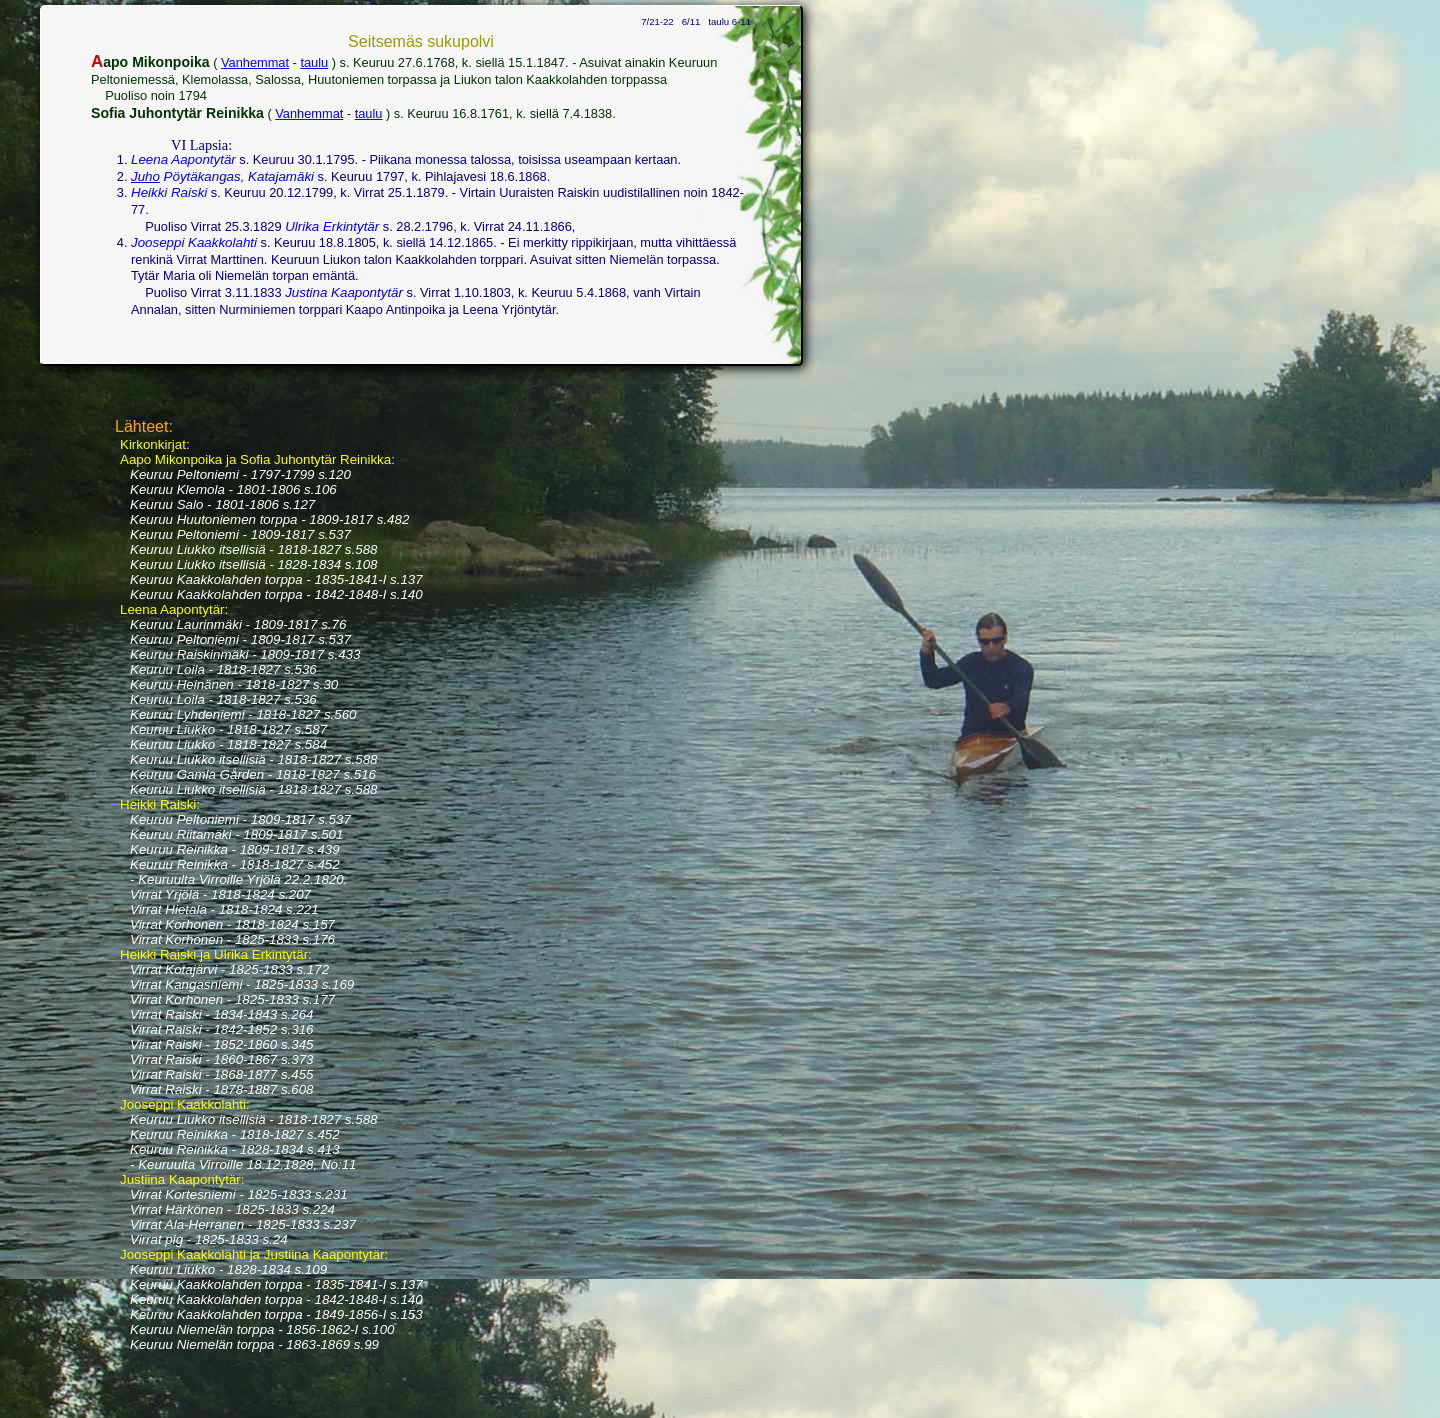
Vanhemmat (255, 62)
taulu (314, 62)
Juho (145, 176)
